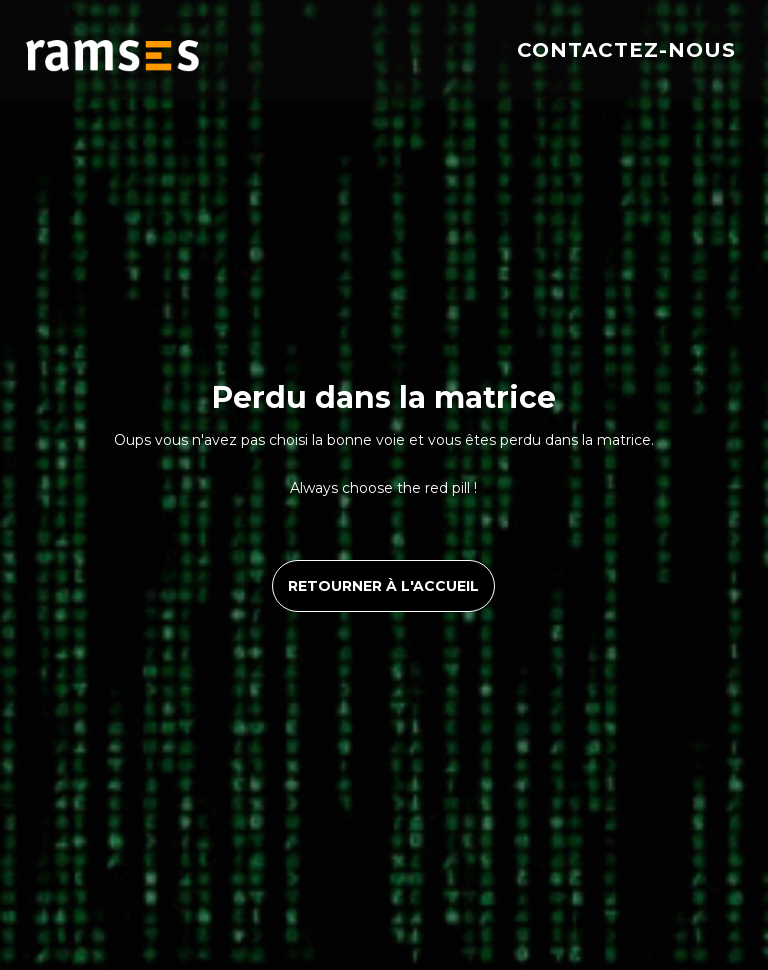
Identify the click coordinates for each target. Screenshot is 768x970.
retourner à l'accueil (383, 586)
